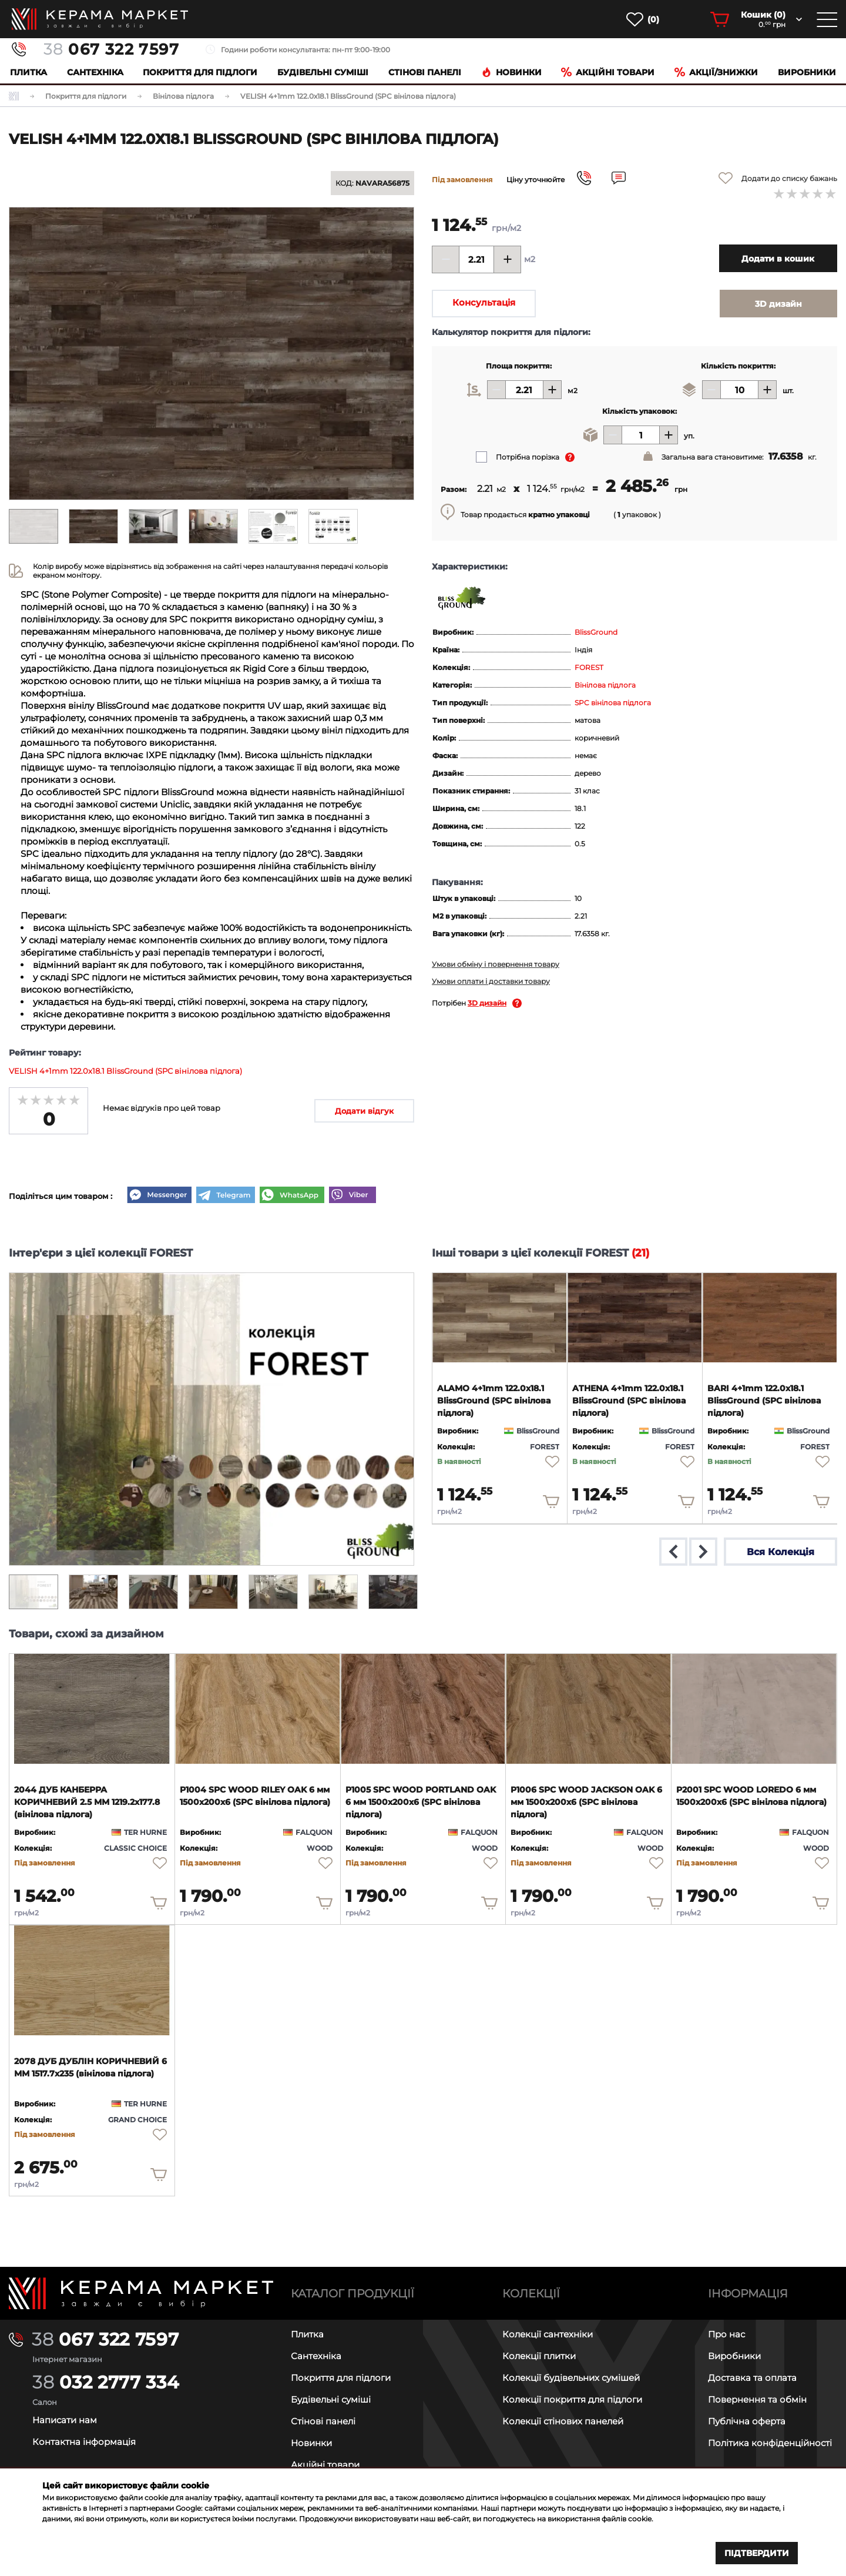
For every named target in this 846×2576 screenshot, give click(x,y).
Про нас (726, 2334)
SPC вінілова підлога (613, 702)
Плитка (28, 72)
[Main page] (141, 2293)
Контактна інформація (84, 2441)
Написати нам (64, 2420)
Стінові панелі (323, 2421)
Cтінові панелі (424, 72)
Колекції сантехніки (547, 2334)
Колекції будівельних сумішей (571, 2377)
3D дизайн (487, 1003)
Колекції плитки (539, 2355)
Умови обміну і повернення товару (495, 964)
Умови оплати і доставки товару (491, 981)
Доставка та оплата (752, 2377)
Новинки (511, 72)
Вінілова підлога (605, 685)
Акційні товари (607, 72)
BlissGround (596, 632)
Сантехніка (95, 72)
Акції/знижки (716, 72)
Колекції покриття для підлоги (572, 2399)
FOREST (589, 667)
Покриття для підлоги (200, 72)
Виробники (807, 72)
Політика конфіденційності (770, 2442)
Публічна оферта (746, 2421)
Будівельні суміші (322, 72)
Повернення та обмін (757, 2399)
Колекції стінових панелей (562, 2421)
